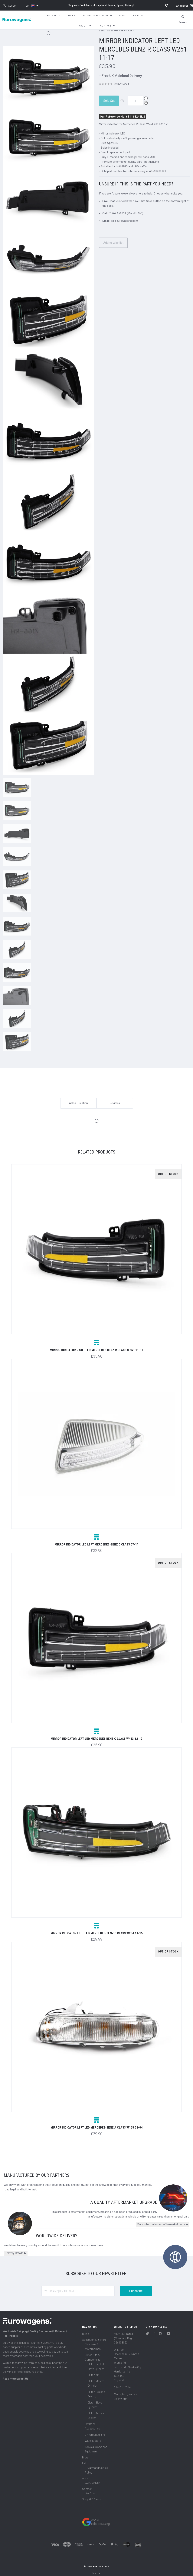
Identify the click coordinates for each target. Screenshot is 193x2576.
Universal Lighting (95, 2432)
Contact (87, 2486)
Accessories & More (94, 2337)
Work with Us (92, 2480)
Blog (85, 2455)
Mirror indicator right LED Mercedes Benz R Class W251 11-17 (96, 1348)
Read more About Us (15, 2376)
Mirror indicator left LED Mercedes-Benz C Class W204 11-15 (97, 1931)
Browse (53, 15)
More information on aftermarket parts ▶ (162, 2222)
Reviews (115, 1101)
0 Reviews (121, 81)
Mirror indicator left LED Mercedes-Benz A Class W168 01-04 (97, 2125)
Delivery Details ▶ (15, 2250)
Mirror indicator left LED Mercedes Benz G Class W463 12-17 (96, 1736)
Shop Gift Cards (91, 2497)
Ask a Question (78, 1101)
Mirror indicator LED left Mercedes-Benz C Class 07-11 (97, 1542)
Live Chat (90, 2491)
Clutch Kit (93, 2372)
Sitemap (96, 2571)
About (85, 2476)
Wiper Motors (93, 2438)
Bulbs (85, 2331)
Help (84, 2461)
